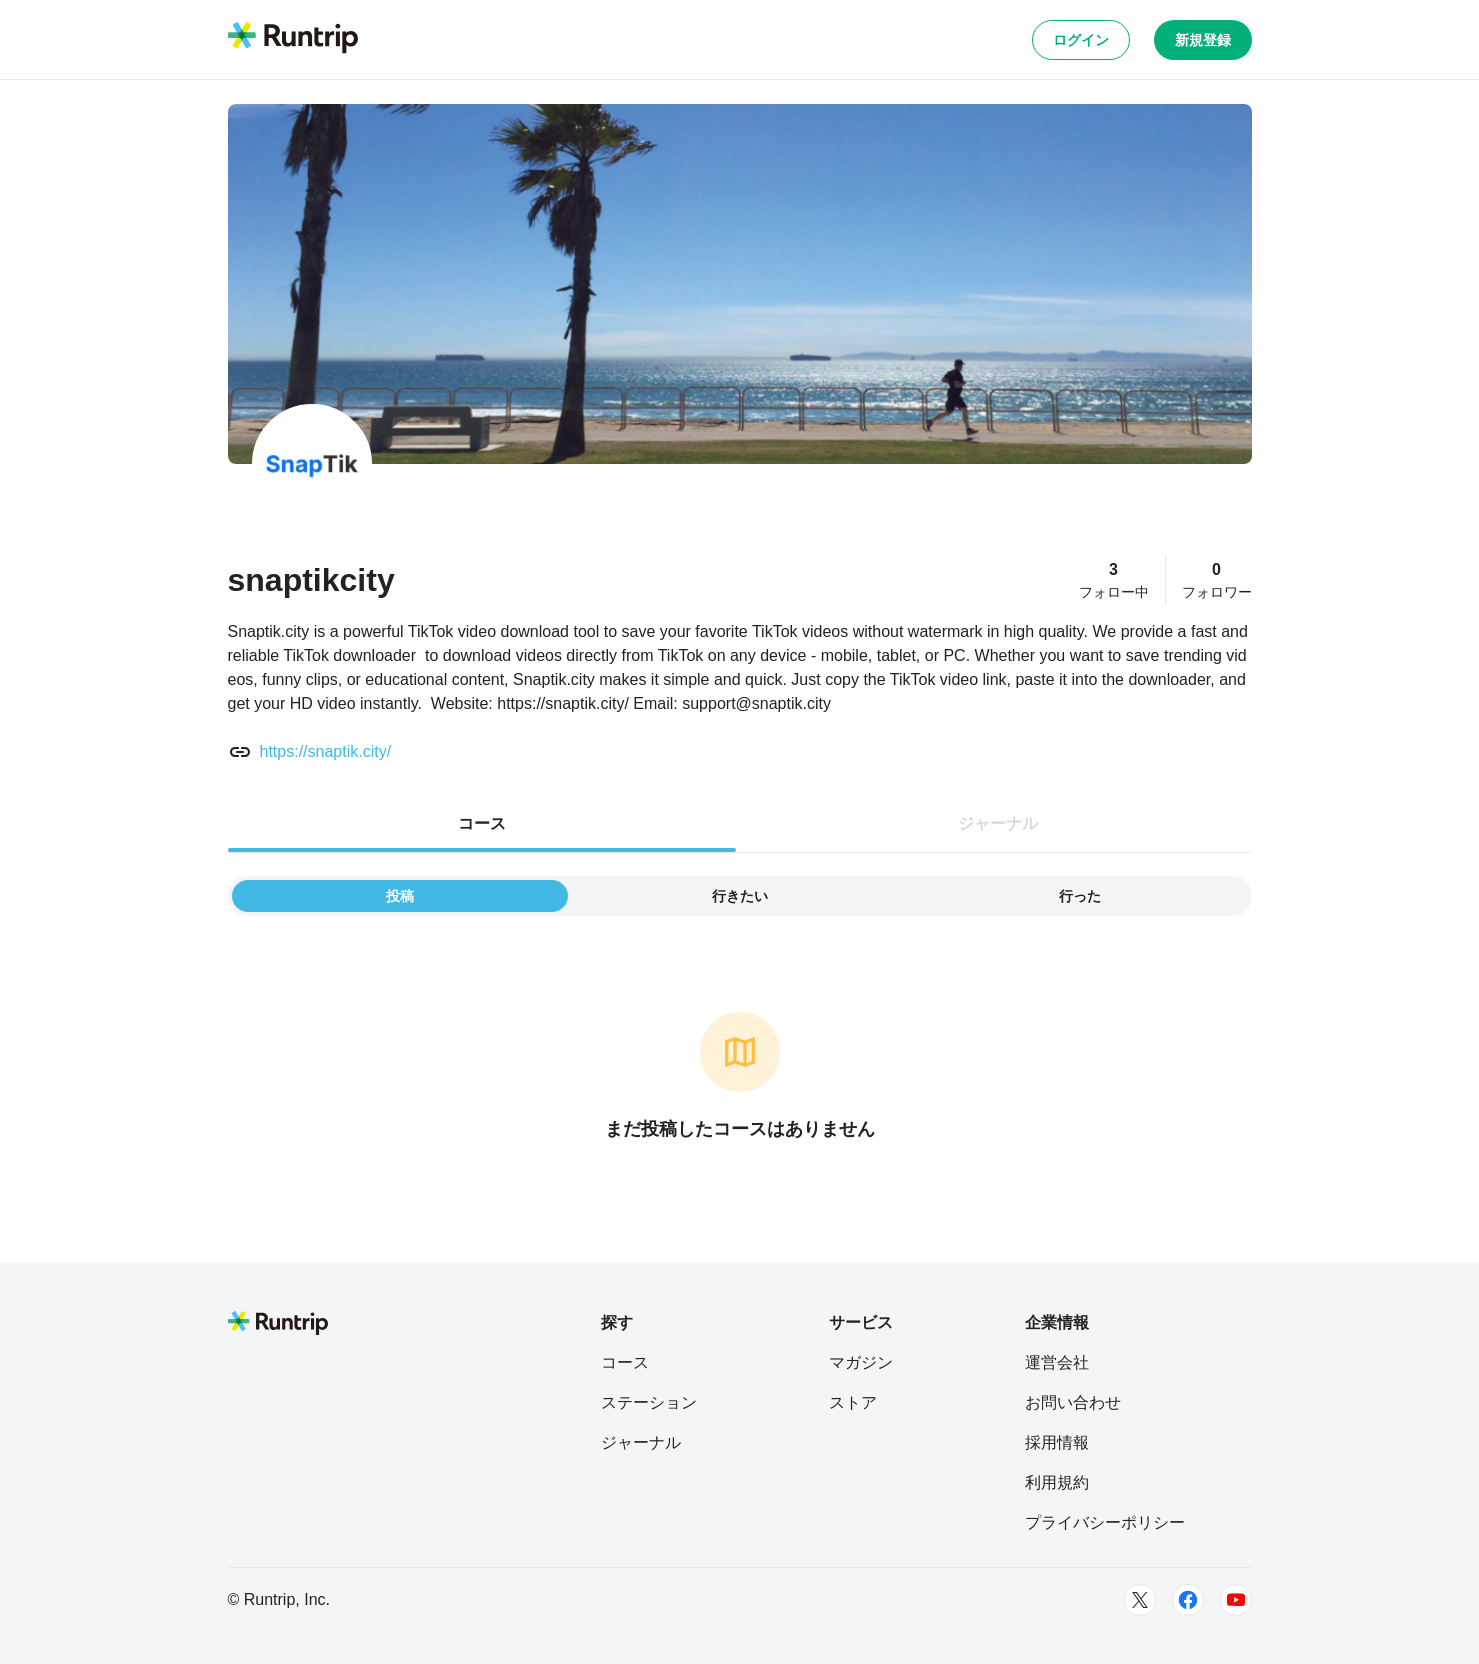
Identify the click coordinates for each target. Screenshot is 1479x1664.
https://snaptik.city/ (326, 751)
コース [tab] (482, 823)
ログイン (1081, 40)
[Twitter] (1140, 1600)
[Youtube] (1236, 1600)
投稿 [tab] (400, 896)
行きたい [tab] (740, 896)
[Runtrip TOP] (293, 39)
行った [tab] (1080, 896)
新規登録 (1203, 40)
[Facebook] (1188, 1600)
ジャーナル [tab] (998, 823)
